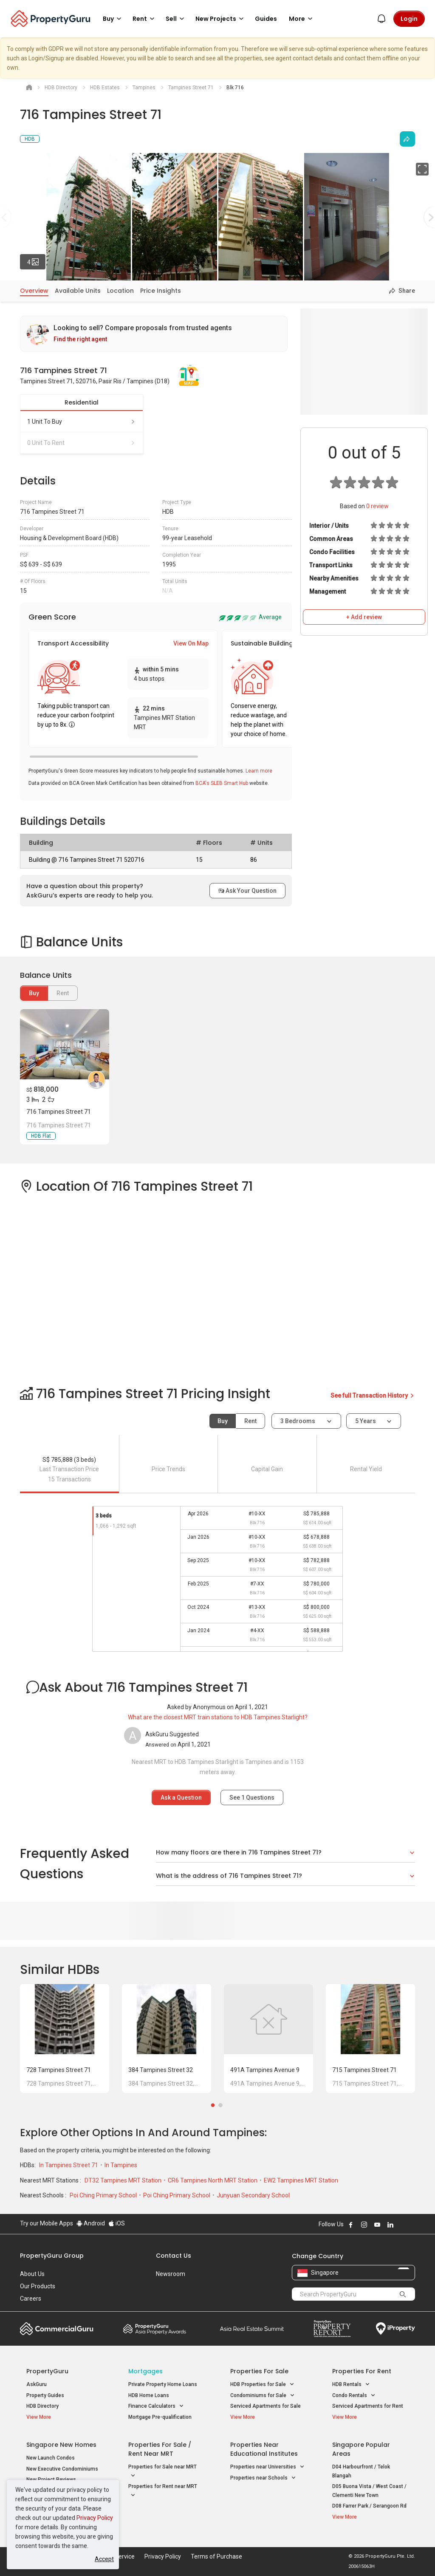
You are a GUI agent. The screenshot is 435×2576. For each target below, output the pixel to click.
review (377, 506)
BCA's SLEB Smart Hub (221, 783)
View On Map (191, 643)
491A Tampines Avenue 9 (264, 2069)
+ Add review (364, 617)
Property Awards (155, 2328)
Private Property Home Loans (162, 2384)
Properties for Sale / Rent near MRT (159, 2449)
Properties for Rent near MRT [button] (162, 2491)
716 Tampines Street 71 (58, 1111)
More (302, 19)
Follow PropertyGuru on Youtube (377, 2224)
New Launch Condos (50, 2458)
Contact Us (173, 2255)
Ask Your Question (247, 890)
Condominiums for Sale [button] (262, 2395)
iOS (116, 2223)
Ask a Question (181, 1797)
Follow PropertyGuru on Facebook (351, 2224)
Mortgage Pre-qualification (160, 2417)
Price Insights (160, 290)
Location (120, 290)
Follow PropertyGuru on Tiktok (411, 2224)
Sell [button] (176, 19)
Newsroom (170, 2273)
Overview (34, 290)
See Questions (251, 1797)
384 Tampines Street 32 (160, 2069)
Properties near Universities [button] (267, 2467)
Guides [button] (266, 18)
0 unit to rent (81, 442)
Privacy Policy (94, 2517)
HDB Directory (42, 2406)
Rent (250, 1421)
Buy (34, 993)
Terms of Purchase (216, 2556)
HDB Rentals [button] (351, 2384)
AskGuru (36, 2384)
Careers (30, 2298)
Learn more (259, 771)
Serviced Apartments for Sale (265, 2406)
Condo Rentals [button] (354, 2395)
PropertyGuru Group (52, 2255)
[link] (154, 334)
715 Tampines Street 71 (364, 2069)
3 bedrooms (298, 1421)
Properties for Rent (361, 2371)
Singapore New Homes (61, 2444)
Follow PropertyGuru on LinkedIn (390, 2224)
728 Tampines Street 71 (58, 2069)
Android (90, 2223)
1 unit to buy (81, 421)
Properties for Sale (259, 2371)
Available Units (78, 290)
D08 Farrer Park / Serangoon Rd (369, 2506)
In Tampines (121, 2165)
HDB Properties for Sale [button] (262, 2384)
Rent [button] (145, 19)
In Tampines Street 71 (69, 2165)
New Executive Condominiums (62, 2469)
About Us (32, 2273)
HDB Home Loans (148, 2395)
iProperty (395, 2328)
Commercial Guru (56, 2328)
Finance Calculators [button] (156, 2406)
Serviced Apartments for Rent (367, 2406)
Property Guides (45, 2395)
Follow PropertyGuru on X (401, 2224)
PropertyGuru (47, 2371)
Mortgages (145, 2371)
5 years (365, 1421)
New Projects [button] (220, 19)
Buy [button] (113, 19)
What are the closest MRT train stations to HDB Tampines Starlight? (218, 1717)
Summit (252, 2328)
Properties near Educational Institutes (264, 2449)
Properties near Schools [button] (263, 2478)
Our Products (37, 2286)
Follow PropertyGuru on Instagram (364, 2224)
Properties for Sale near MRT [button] (162, 2472)
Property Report (332, 2328)
